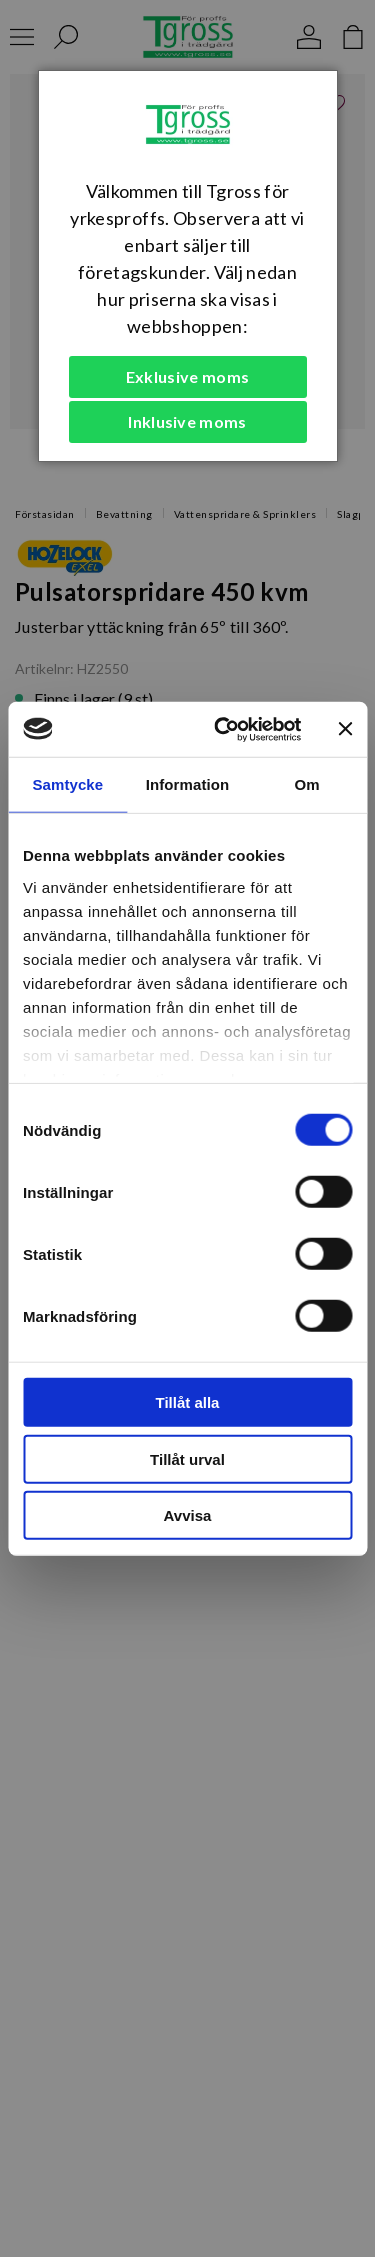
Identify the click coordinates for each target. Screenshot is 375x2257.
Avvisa (188, 1515)
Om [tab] (307, 784)
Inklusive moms (187, 421)
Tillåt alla (188, 1402)
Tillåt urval (187, 1458)
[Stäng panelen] (345, 729)
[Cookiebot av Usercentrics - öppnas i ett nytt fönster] (223, 729)
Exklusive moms (187, 376)
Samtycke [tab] (67, 784)
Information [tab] (188, 784)
